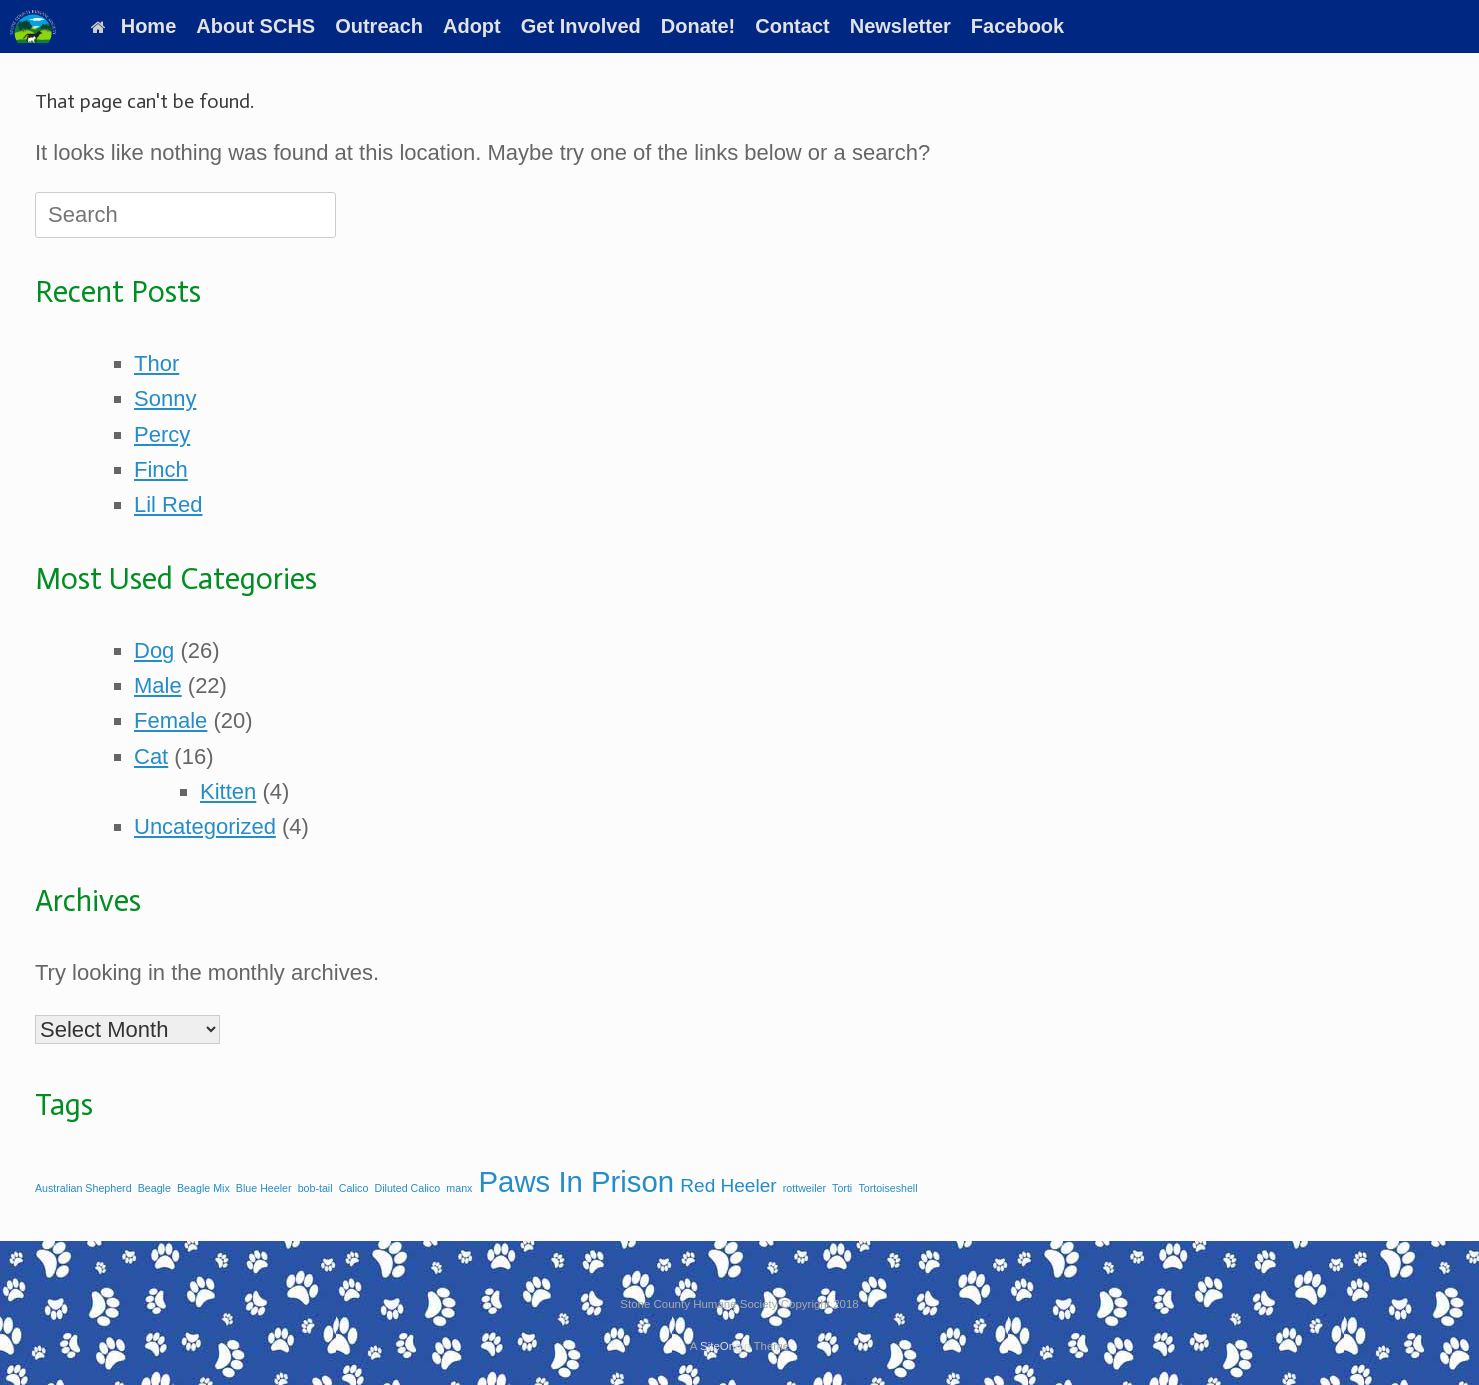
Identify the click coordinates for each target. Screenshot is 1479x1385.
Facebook (1017, 26)
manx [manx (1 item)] (459, 1188)
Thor (156, 363)
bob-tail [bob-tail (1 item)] (315, 1188)
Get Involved (581, 26)
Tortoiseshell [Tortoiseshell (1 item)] (887, 1188)
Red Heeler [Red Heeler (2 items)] (728, 1185)
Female (170, 720)
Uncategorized (205, 826)
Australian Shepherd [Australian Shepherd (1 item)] (83, 1188)
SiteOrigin (725, 1346)
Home (134, 26)
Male (158, 685)
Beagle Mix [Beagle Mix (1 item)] (203, 1188)
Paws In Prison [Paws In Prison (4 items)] (577, 1181)
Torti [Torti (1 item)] (842, 1188)
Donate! (698, 26)
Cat (151, 756)
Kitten (228, 791)
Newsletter (900, 26)
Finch (161, 469)
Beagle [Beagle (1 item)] (154, 1188)
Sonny (165, 398)
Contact (792, 26)
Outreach (379, 26)
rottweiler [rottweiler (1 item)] (804, 1188)
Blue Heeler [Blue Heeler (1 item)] (264, 1188)
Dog (154, 650)
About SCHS (255, 26)
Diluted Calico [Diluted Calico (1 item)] (407, 1188)
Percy (162, 434)
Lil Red (168, 504)
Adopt (472, 26)
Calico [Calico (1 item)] (354, 1188)
